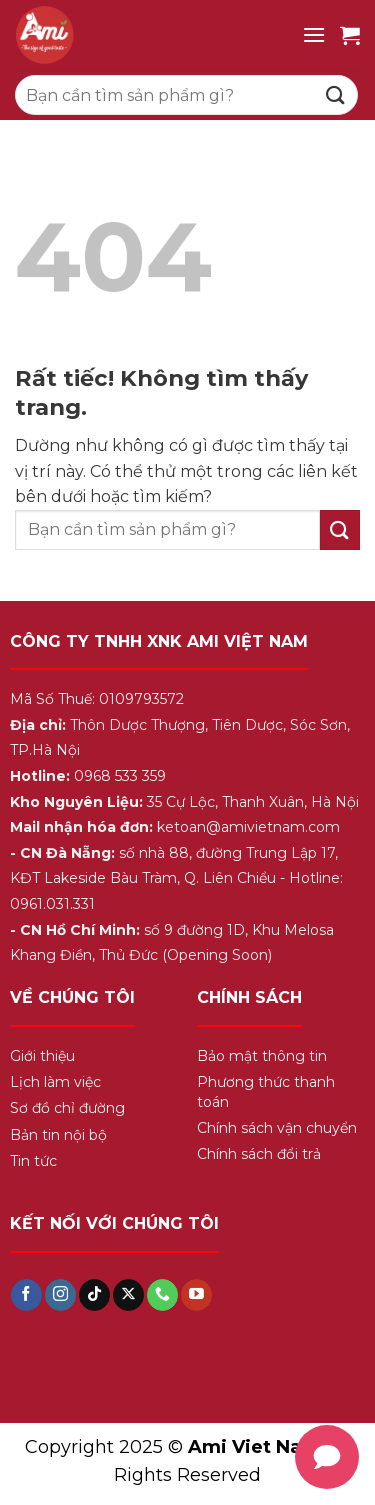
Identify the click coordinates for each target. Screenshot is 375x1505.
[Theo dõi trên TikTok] (94, 1295)
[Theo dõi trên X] (128, 1295)
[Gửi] (336, 94)
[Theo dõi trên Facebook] (26, 1295)
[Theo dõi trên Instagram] (60, 1295)
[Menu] (314, 34)
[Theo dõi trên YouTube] (196, 1295)
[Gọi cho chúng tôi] (162, 1295)
